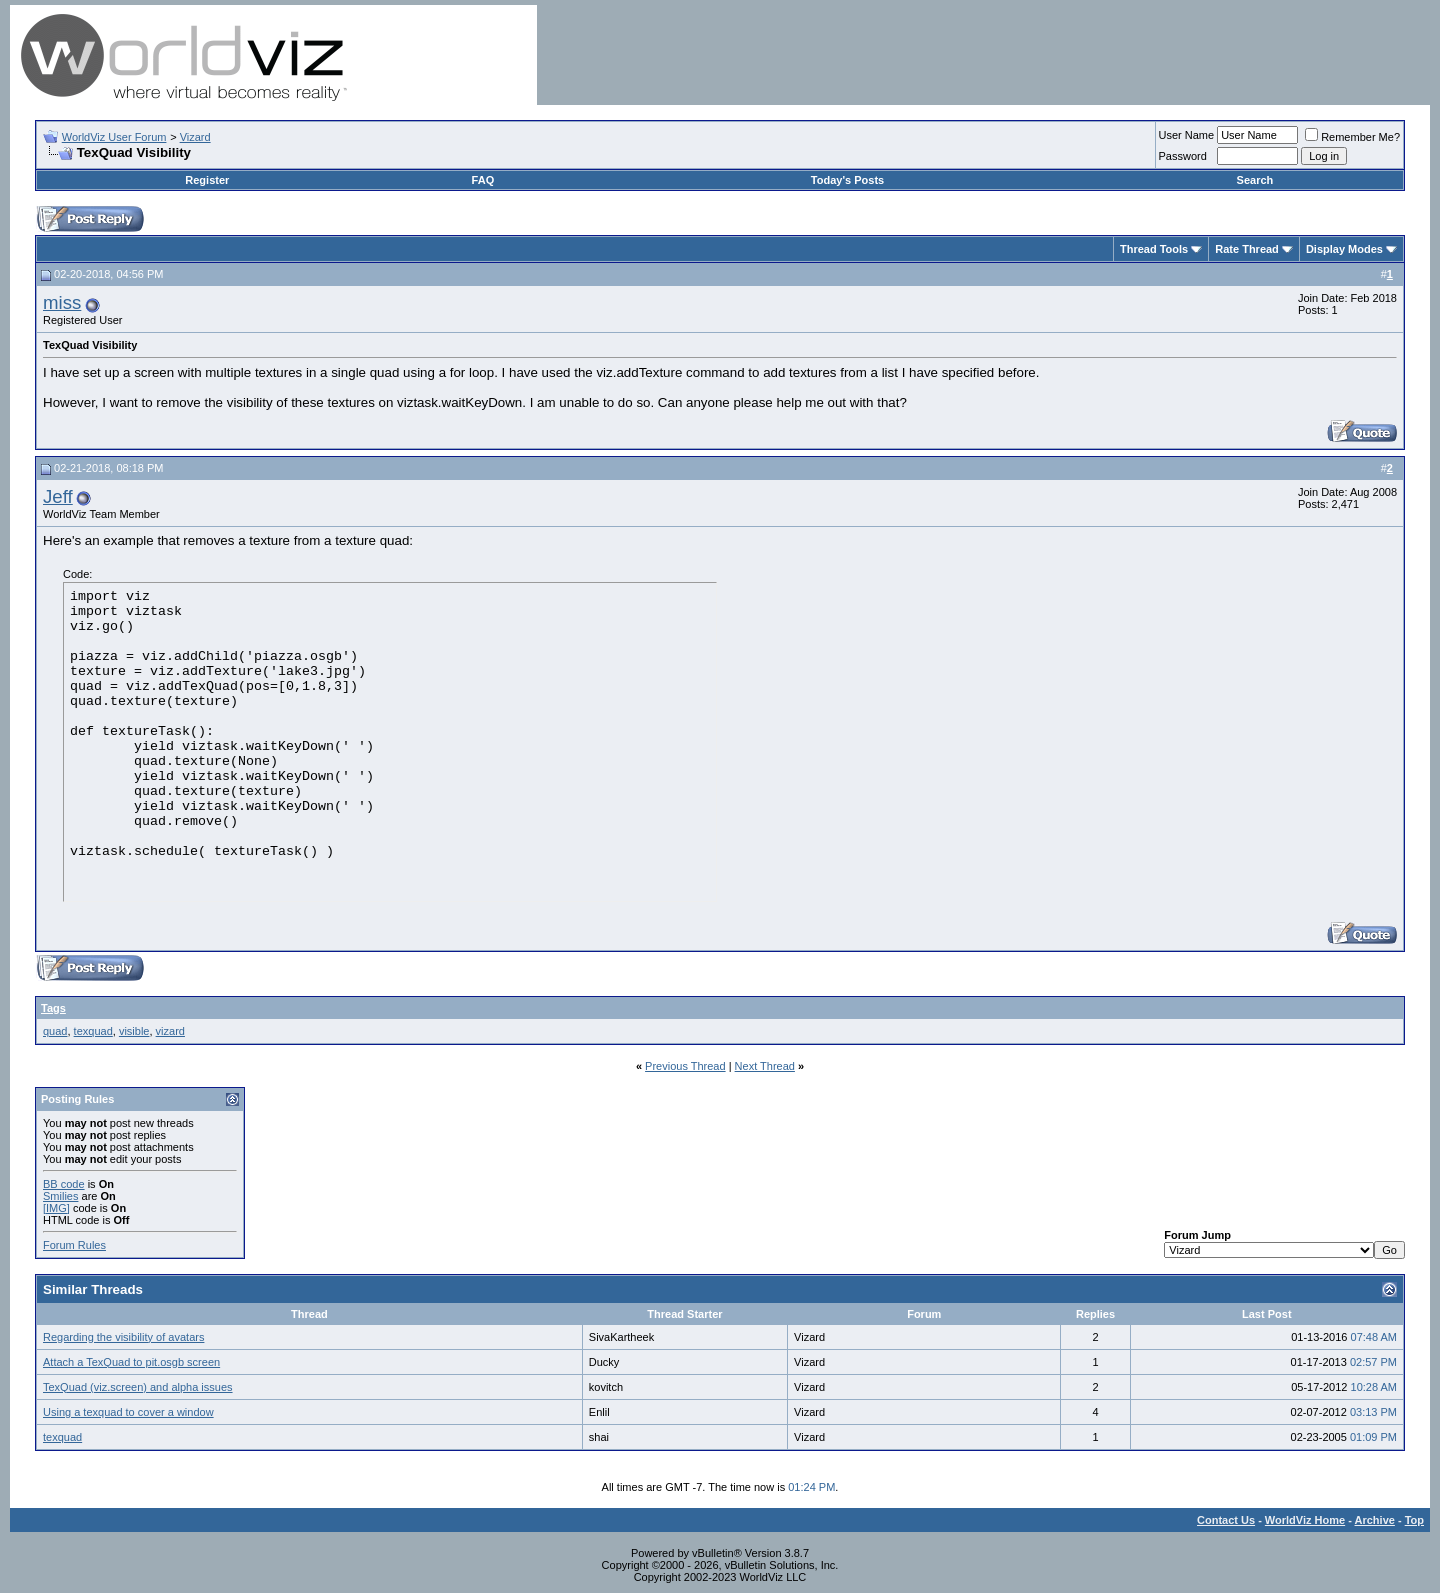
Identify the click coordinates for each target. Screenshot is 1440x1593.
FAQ (483, 180)
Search (1255, 180)
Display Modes (1344, 249)
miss (62, 302)
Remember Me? (1352, 137)
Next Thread (765, 1066)
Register (207, 180)
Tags (53, 1008)
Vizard (195, 137)
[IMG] (56, 1208)
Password (1183, 156)
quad (55, 1031)
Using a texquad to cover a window (128, 1412)
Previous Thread (685, 1066)
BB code (64, 1184)
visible (134, 1031)
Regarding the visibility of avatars (123, 1337)
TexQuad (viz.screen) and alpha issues (138, 1387)
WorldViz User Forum (114, 137)
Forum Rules (74, 1245)
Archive (1375, 1520)
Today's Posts (847, 180)
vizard (170, 1031)
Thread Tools (1154, 249)
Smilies (60, 1196)
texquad (93, 1031)
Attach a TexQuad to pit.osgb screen (131, 1362)
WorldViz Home (1305, 1520)
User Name (1187, 135)
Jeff (58, 496)
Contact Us (1226, 1520)
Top (1414, 1520)
